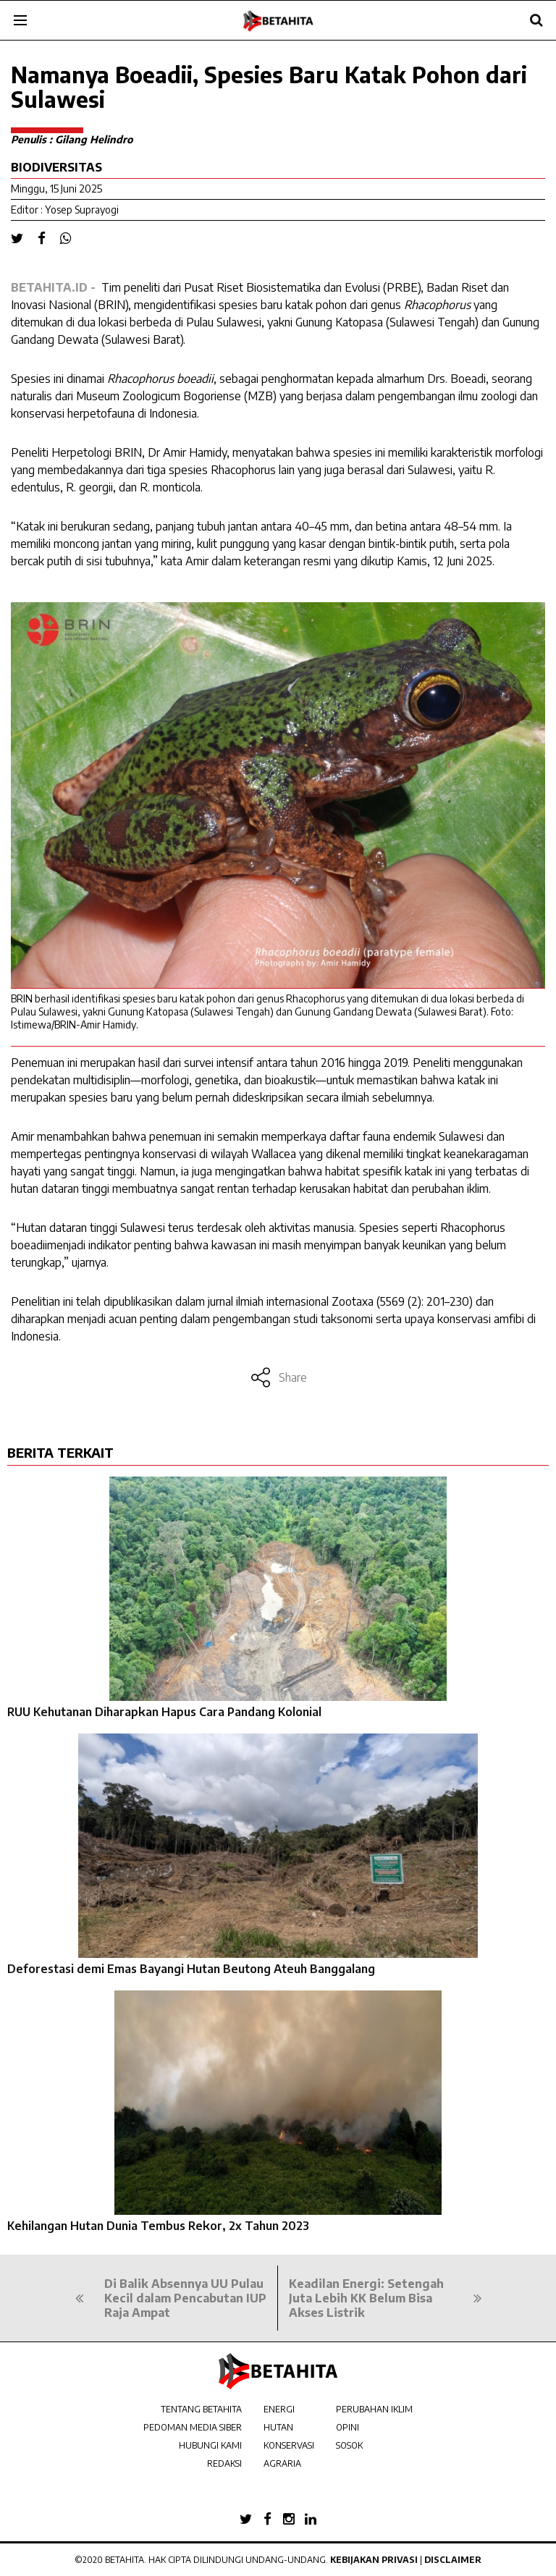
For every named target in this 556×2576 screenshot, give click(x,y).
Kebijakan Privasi (374, 2559)
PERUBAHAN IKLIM (374, 2409)
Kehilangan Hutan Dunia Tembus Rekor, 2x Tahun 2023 (158, 2225)
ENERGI (279, 2409)
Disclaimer (452, 2559)
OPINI (347, 2427)
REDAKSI (224, 2463)
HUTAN (278, 2427)
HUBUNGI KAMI (210, 2445)
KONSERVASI (289, 2445)
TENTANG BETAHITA (201, 2409)
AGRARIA (282, 2463)
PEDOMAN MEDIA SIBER (192, 2427)
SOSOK (349, 2445)
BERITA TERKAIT (60, 1452)
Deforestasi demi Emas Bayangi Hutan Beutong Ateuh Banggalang (191, 1968)
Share (278, 1377)
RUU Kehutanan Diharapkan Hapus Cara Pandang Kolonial (164, 1712)
